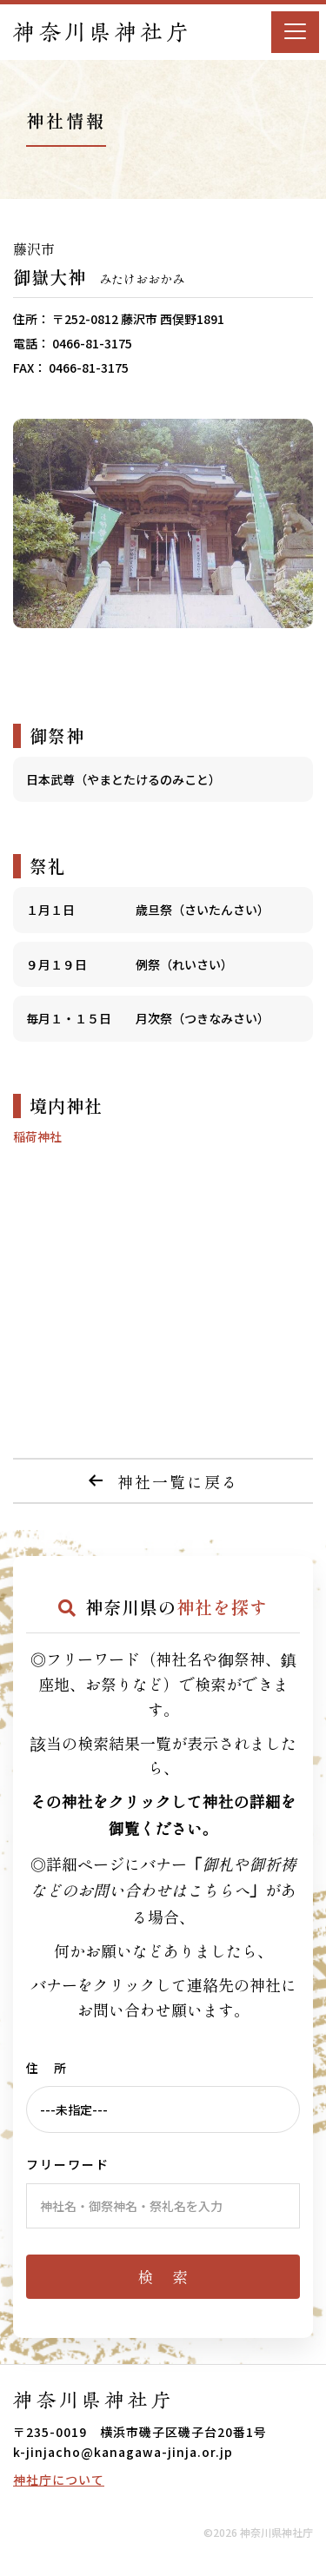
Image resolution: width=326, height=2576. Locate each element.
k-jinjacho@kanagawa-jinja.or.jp (123, 2451)
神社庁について (58, 2479)
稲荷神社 (37, 1136)
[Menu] (295, 32)
